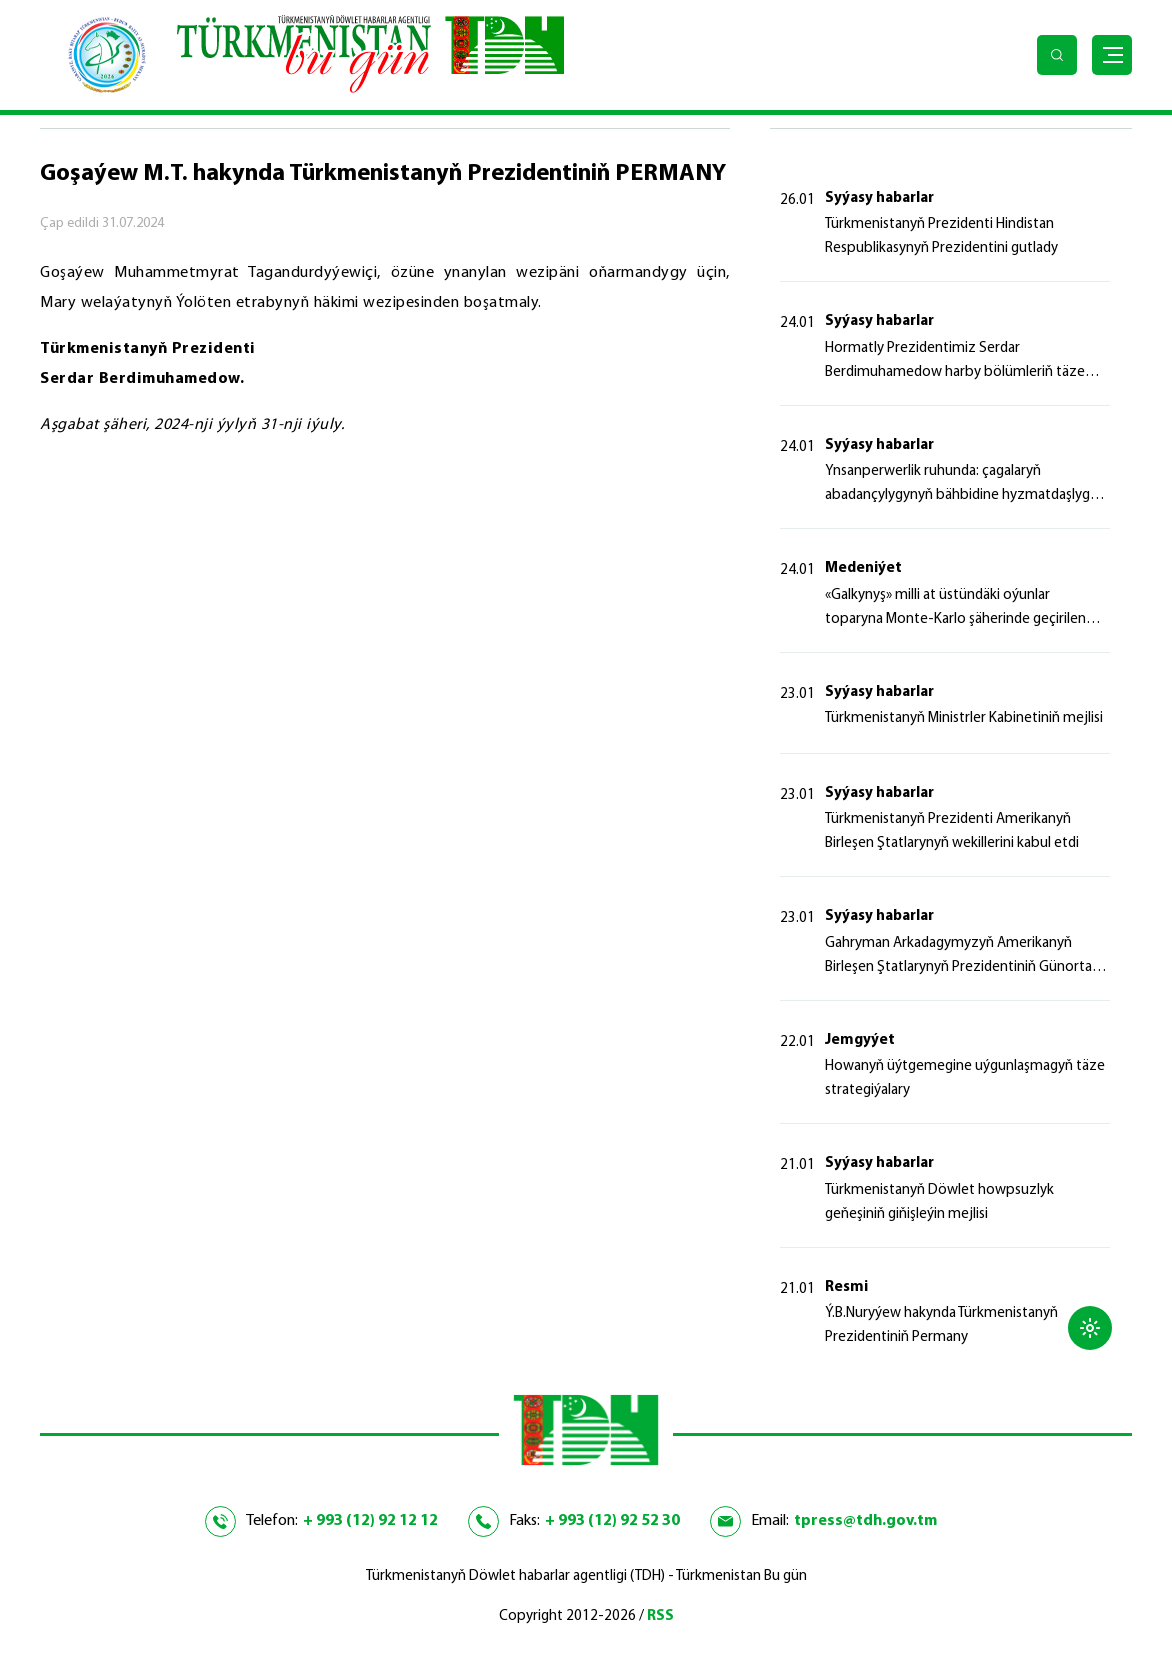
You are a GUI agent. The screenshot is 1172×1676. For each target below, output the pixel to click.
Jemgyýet (860, 1040)
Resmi (846, 1287)
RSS (660, 1616)
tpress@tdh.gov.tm (865, 1521)
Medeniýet (863, 568)
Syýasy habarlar (879, 198)
